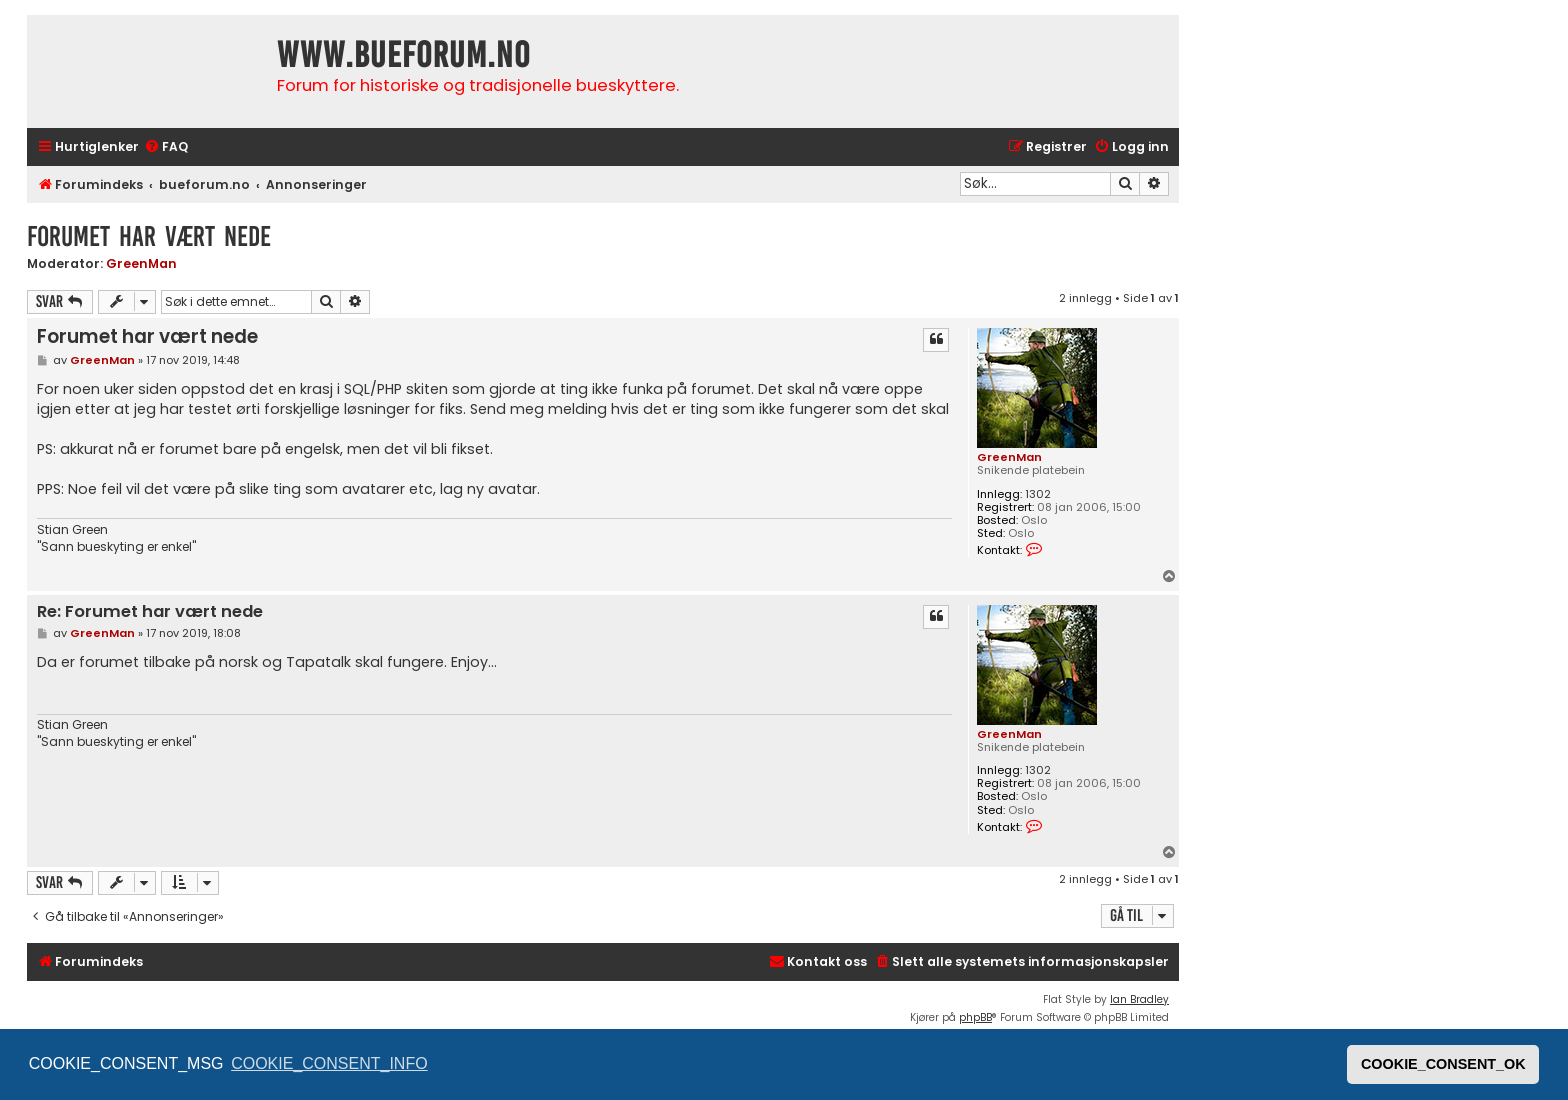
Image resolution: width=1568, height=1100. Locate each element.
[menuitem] (166, 147)
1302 (1038, 494)
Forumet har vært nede (149, 236)
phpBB (975, 1017)
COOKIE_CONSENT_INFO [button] (329, 1063)
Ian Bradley (1139, 999)
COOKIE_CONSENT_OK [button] (1443, 1064)
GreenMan (141, 263)
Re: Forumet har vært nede (150, 612)
